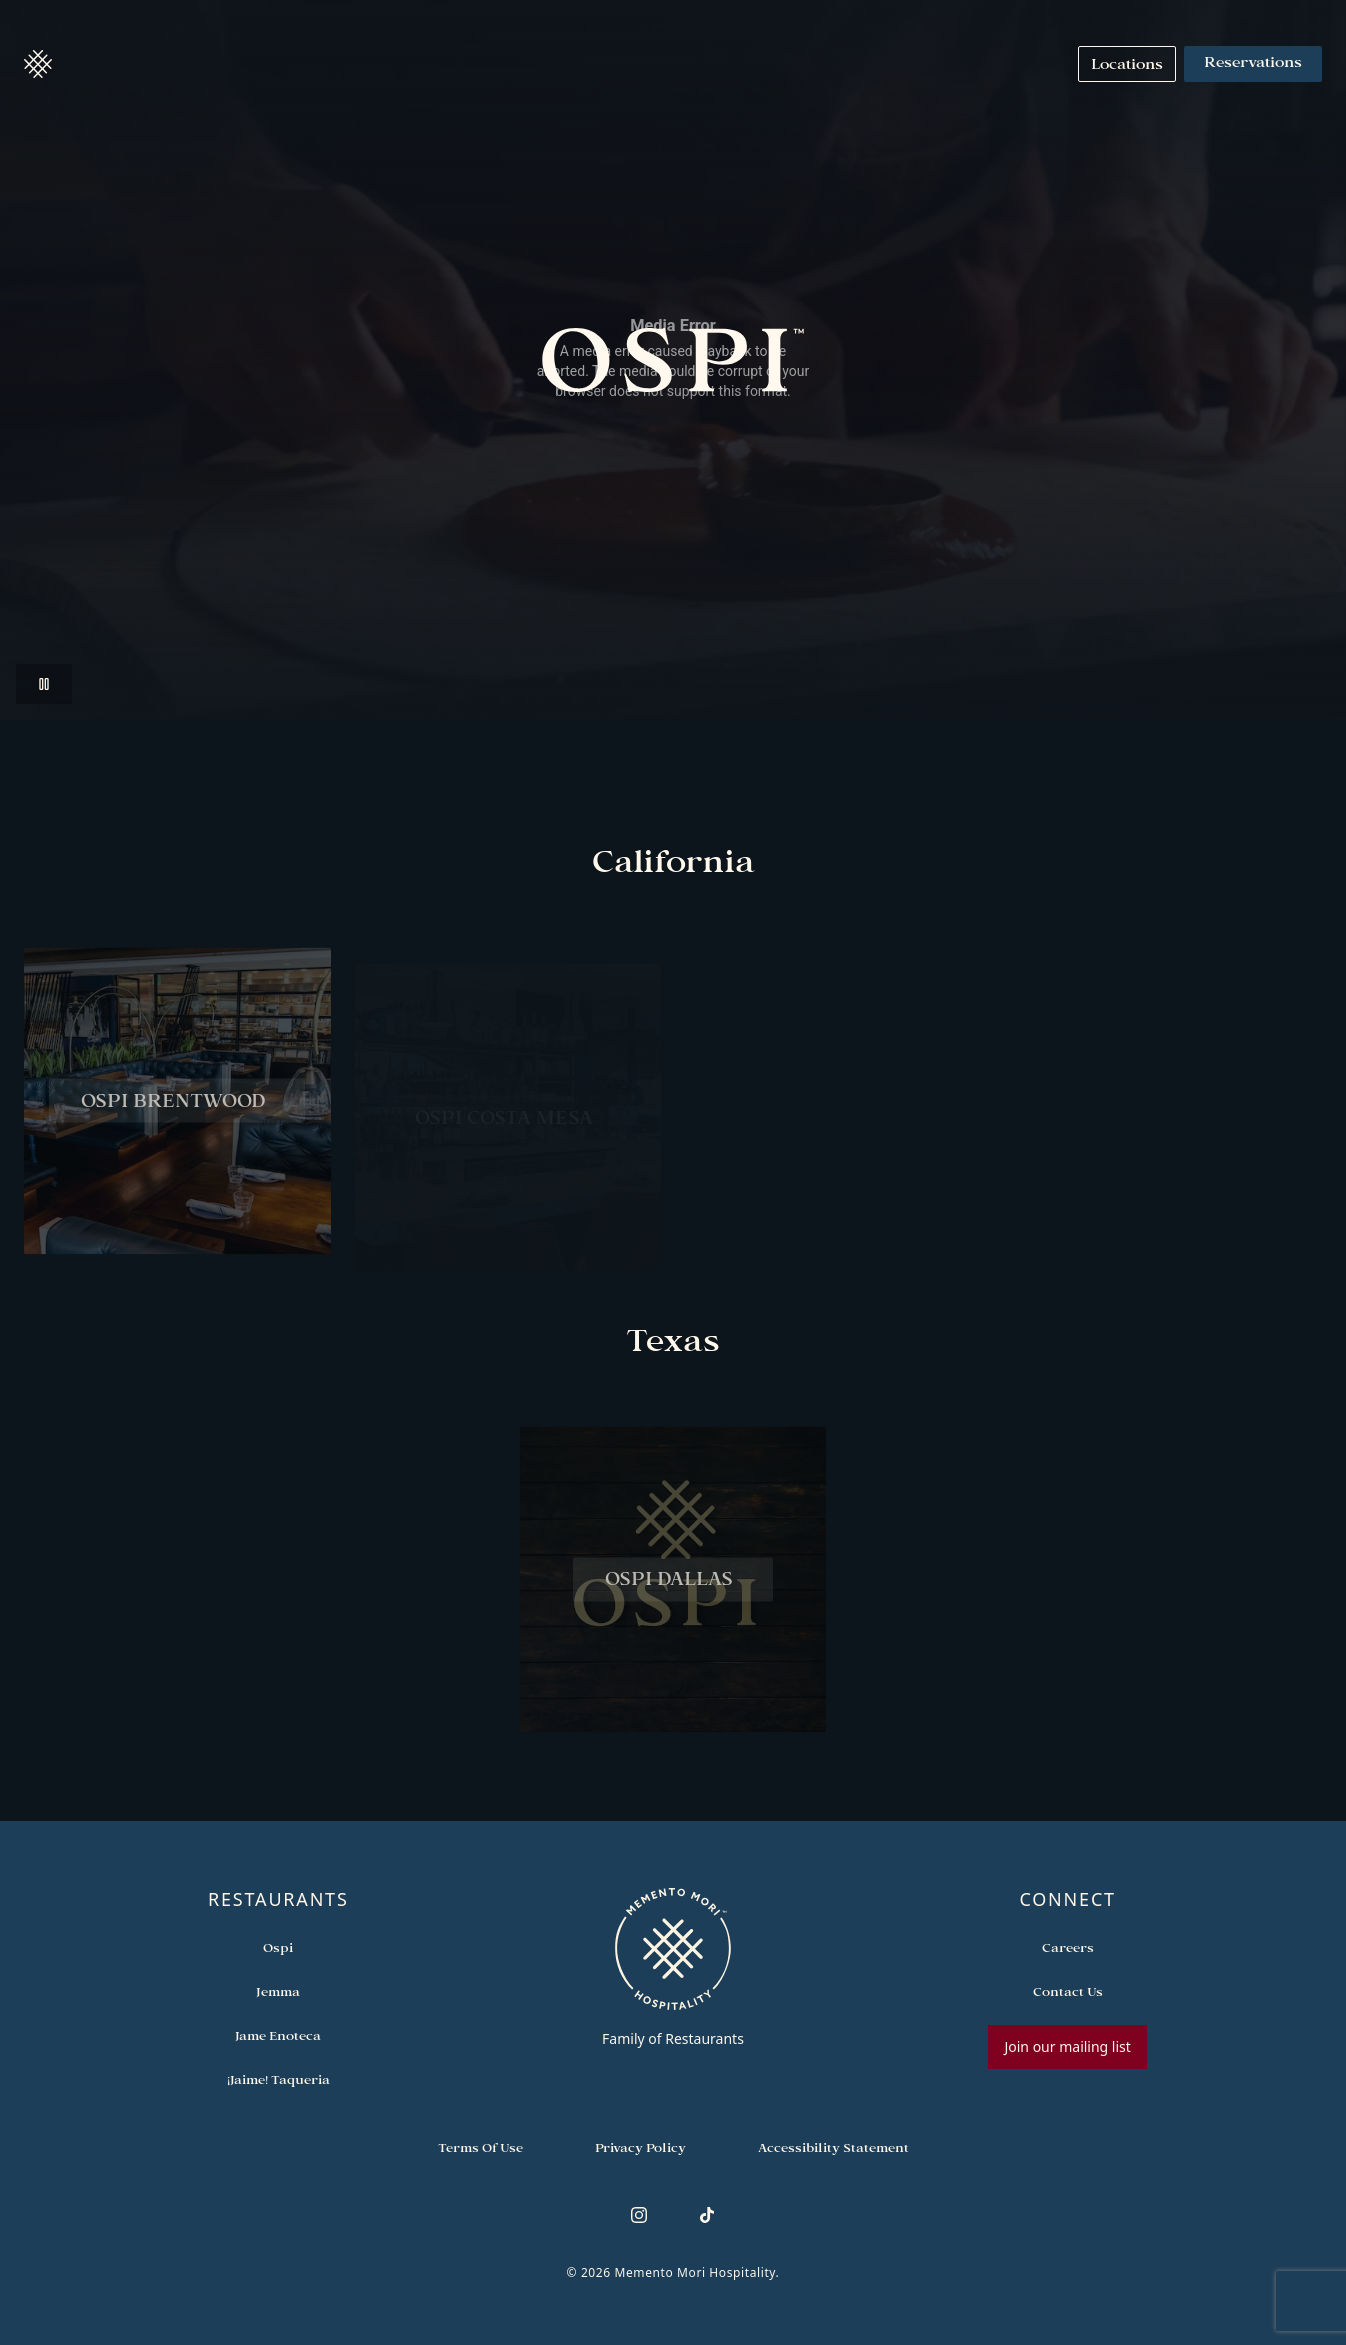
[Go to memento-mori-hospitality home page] (673, 1967)
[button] (38, 64)
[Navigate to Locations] (1127, 64)
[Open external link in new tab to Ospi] (278, 1947)
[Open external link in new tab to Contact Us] (1068, 1991)
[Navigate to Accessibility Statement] (833, 2147)
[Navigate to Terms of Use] (480, 2147)
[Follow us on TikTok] (707, 2215)
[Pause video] (44, 684)
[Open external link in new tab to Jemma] (278, 1991)
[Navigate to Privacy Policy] (640, 2147)
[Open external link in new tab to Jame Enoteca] (278, 2035)
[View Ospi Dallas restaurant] (673, 1591)
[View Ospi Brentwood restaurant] (177, 1112)
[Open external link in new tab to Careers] (1068, 1947)
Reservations (1253, 64)
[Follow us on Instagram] (639, 2215)
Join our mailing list (1067, 2046)
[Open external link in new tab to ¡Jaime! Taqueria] (278, 2079)
